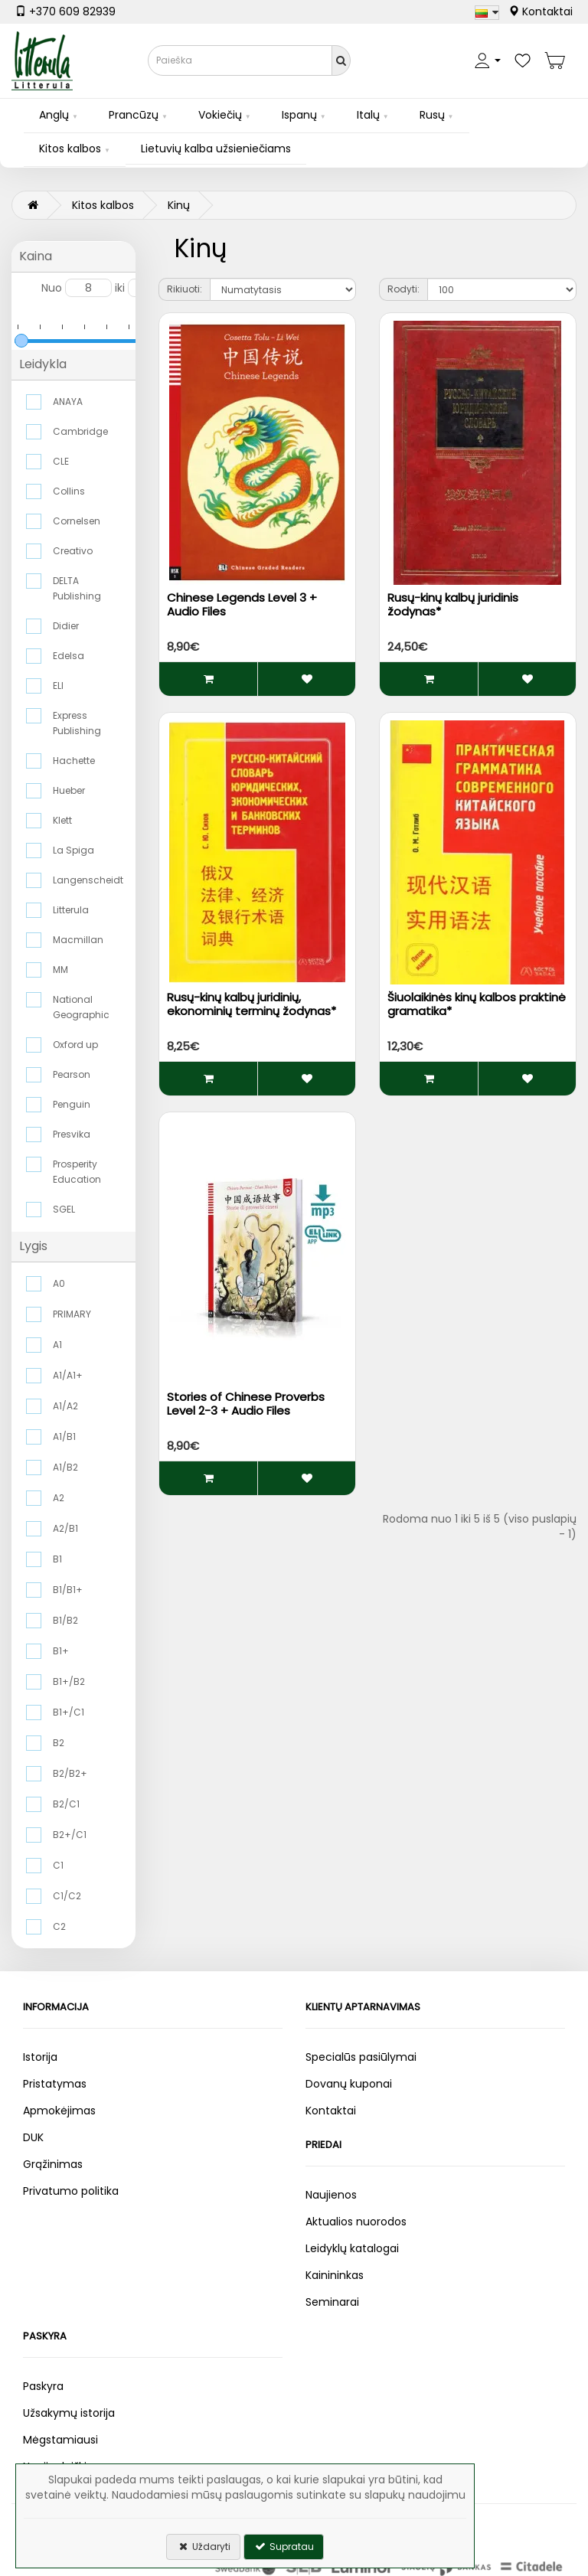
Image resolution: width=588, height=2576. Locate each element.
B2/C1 (66, 1803)
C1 (58, 1865)
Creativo (73, 550)
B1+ (61, 1650)
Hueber (69, 790)
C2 (59, 1926)
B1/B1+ (68, 1589)
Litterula (71, 909)
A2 (58, 1497)
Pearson (71, 1074)
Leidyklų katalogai (352, 2248)
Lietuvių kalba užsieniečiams (216, 148)
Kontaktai (540, 11)
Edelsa (68, 655)
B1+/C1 (68, 1712)
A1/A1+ (68, 1375)
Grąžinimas (53, 2164)
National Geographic (81, 1007)
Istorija (40, 2057)
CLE (61, 461)
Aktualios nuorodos (356, 2221)
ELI (58, 685)
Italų (368, 114)
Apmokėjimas (59, 2110)
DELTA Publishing (77, 588)
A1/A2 (65, 1405)
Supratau (283, 2546)
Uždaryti (203, 2546)
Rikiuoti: (184, 288)
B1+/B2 (69, 1681)
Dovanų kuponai (348, 2083)
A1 (57, 1344)
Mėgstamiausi (60, 2439)
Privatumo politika (71, 2191)
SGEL (64, 1209)
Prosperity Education (77, 1171)
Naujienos (331, 2194)
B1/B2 (65, 1620)
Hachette (74, 760)
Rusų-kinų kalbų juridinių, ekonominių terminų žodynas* (251, 1004)
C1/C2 (67, 1895)
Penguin (71, 1104)
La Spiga (73, 850)
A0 (59, 1283)
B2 (58, 1742)
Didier (66, 625)
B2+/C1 (70, 1834)
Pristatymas (55, 2083)
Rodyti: (403, 288)
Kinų (179, 205)
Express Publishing (77, 723)
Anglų (54, 114)
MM (60, 969)
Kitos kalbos (70, 148)
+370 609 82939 (65, 11)
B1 (57, 1559)
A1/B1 (64, 1436)
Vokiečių (220, 114)
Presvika (71, 1134)
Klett (62, 820)
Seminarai (332, 2302)
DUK (33, 2137)
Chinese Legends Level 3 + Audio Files (242, 604)
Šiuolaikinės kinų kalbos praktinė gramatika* (476, 1004)
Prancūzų (133, 114)
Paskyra (43, 2386)
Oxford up (75, 1044)
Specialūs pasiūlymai (360, 2057)
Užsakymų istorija (69, 2413)
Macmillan (78, 939)
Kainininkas (334, 2275)
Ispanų (299, 114)
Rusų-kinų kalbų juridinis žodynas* (452, 604)
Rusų (432, 114)
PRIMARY (72, 1314)
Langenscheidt (87, 879)
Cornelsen (76, 520)
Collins (69, 491)
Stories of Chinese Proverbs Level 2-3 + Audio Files (246, 1404)
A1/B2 (65, 1467)
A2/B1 (65, 1528)
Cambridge (80, 431)
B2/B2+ (70, 1773)
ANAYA (68, 401)
